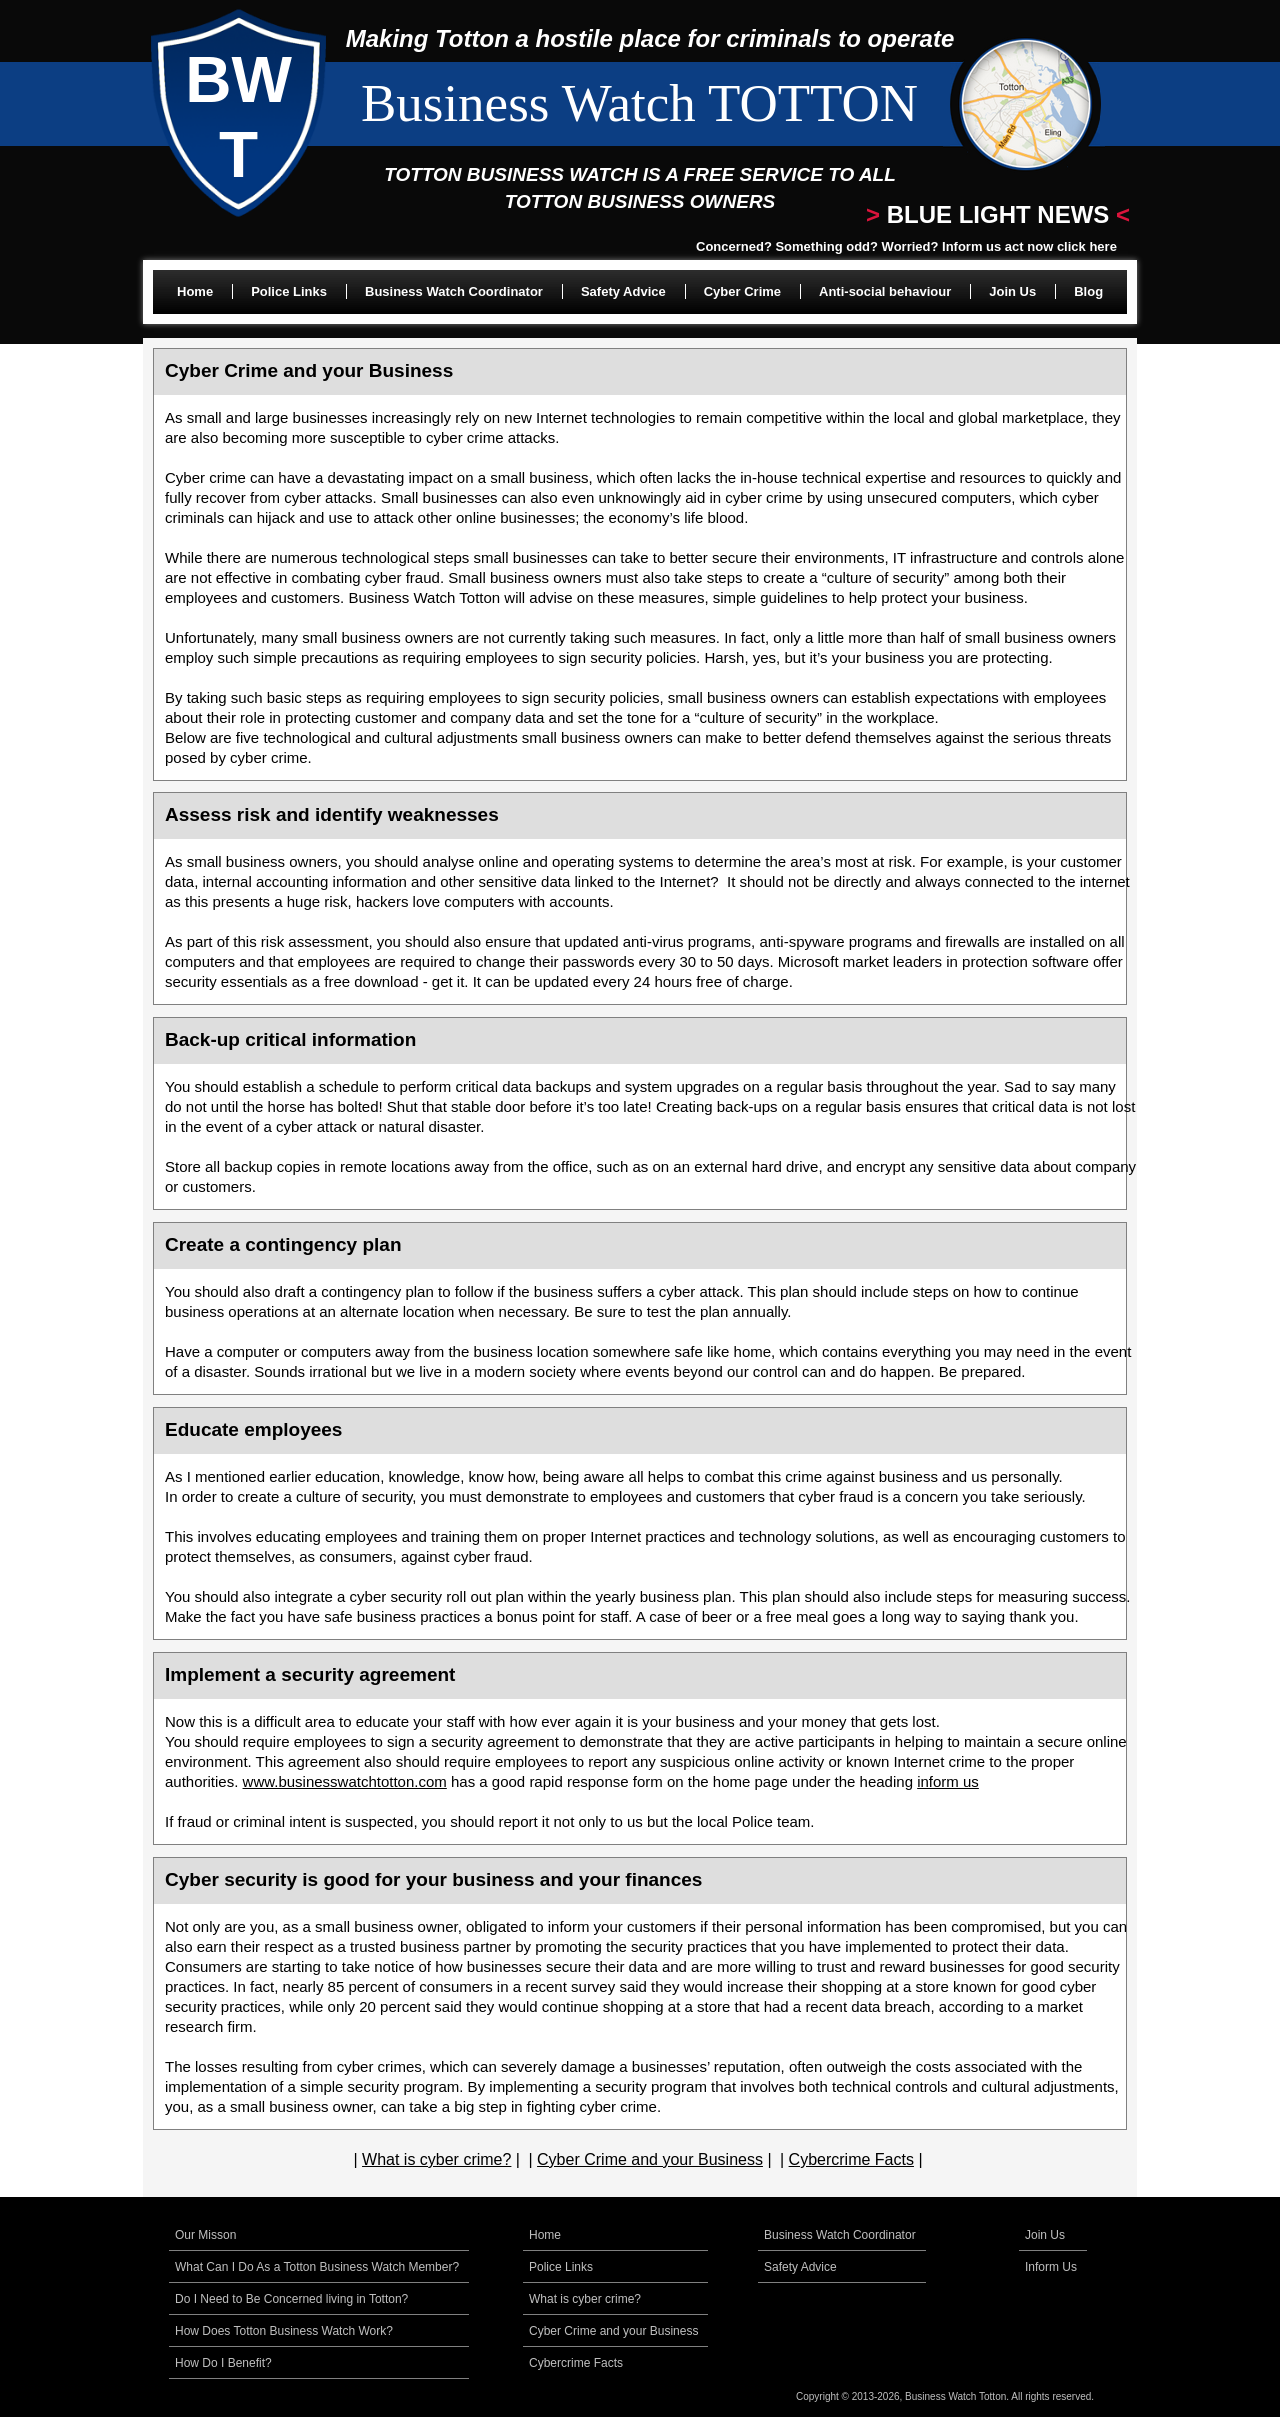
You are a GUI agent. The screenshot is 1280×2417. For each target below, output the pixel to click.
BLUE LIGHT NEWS (998, 214)
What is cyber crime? (436, 2159)
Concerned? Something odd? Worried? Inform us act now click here (906, 246)
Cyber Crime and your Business (650, 2159)
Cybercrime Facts (851, 2159)
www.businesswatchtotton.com (345, 1781)
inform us (948, 1781)
